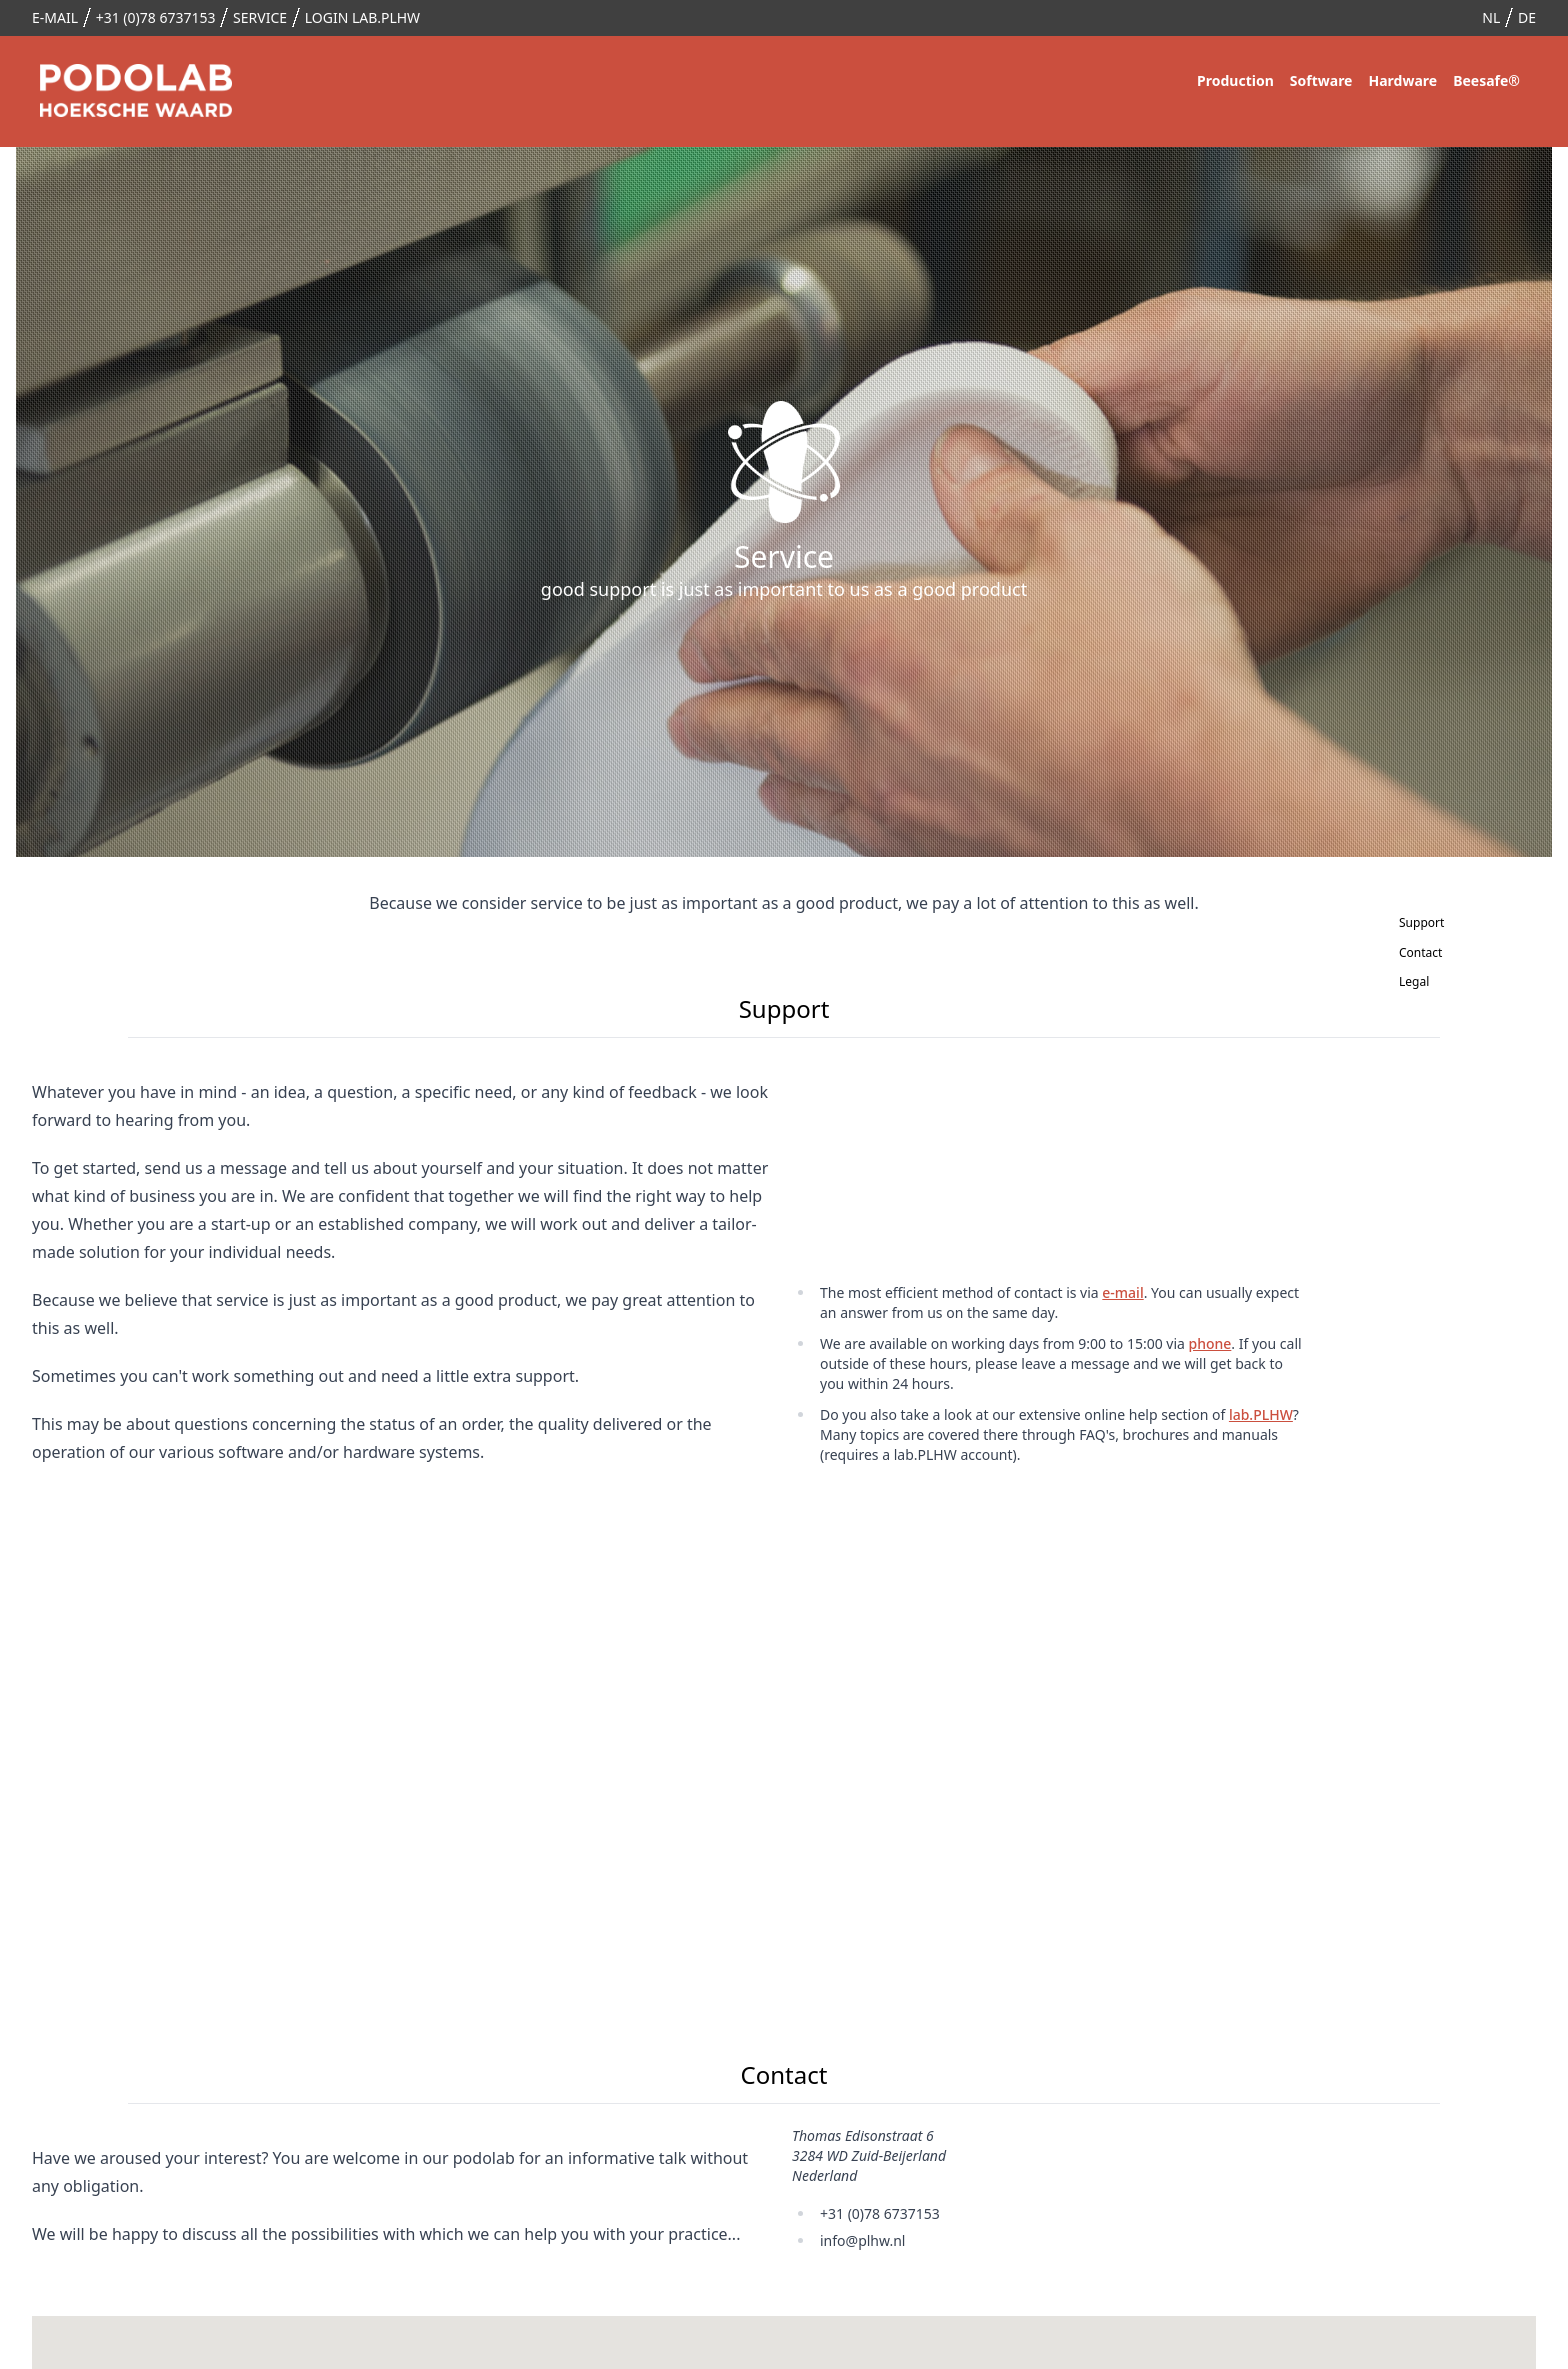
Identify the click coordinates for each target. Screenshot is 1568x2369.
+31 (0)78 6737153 (156, 17)
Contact (1403, 952)
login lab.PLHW (362, 17)
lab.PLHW (1261, 1414)
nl (1491, 17)
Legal (1403, 981)
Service (260, 17)
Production (1235, 80)
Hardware (1402, 80)
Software (1321, 80)
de (1527, 17)
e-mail (55, 17)
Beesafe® (1486, 80)
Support (1403, 922)
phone (1210, 1343)
